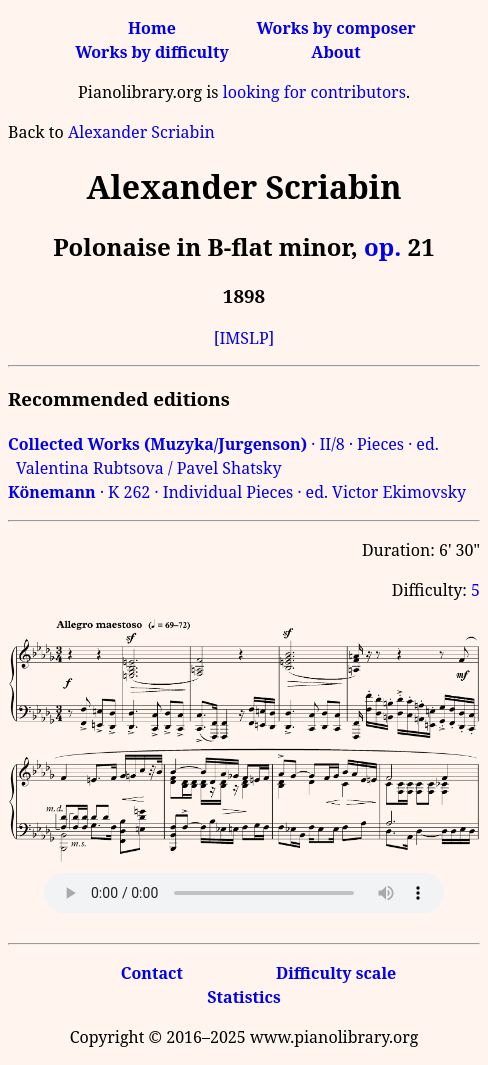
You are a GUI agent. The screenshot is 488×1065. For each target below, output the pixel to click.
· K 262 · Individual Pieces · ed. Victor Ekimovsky (237, 492)
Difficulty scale (336, 973)
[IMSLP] (244, 338)
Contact (152, 973)
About (335, 52)
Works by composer (335, 28)
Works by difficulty (152, 52)
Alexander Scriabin (141, 132)
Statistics (243, 997)
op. (382, 246)
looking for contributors (314, 92)
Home (152, 28)
